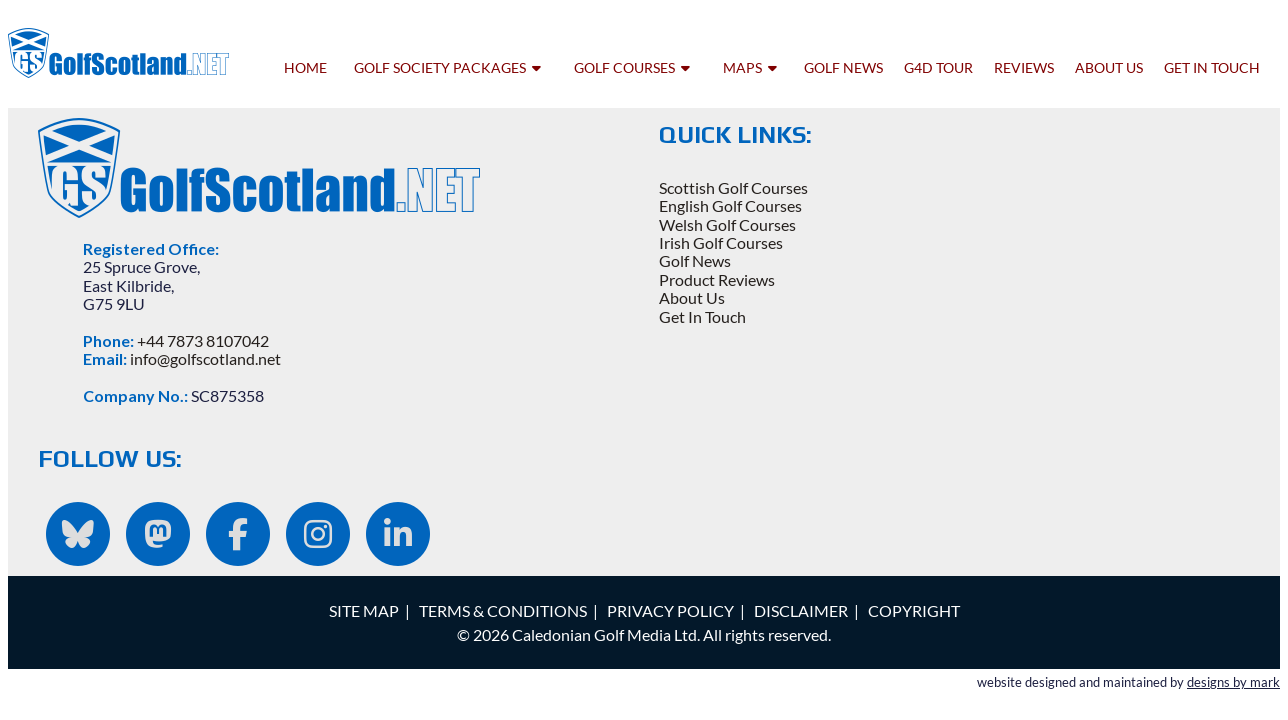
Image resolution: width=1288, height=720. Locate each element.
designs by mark (1233, 682)
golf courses (632, 67)
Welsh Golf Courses (727, 224)
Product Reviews (717, 279)
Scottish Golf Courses (733, 187)
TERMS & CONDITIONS (503, 610)
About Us (692, 297)
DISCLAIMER (801, 610)
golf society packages (447, 67)
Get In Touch (702, 316)
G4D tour (938, 67)
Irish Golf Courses (721, 242)
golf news (843, 67)
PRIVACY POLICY (670, 610)
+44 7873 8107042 (203, 340)
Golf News (695, 260)
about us (1109, 67)
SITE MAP (364, 610)
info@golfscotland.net (205, 358)
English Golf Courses (730, 205)
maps (750, 67)
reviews (1024, 67)
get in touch (1212, 67)
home (305, 67)
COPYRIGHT (914, 610)
